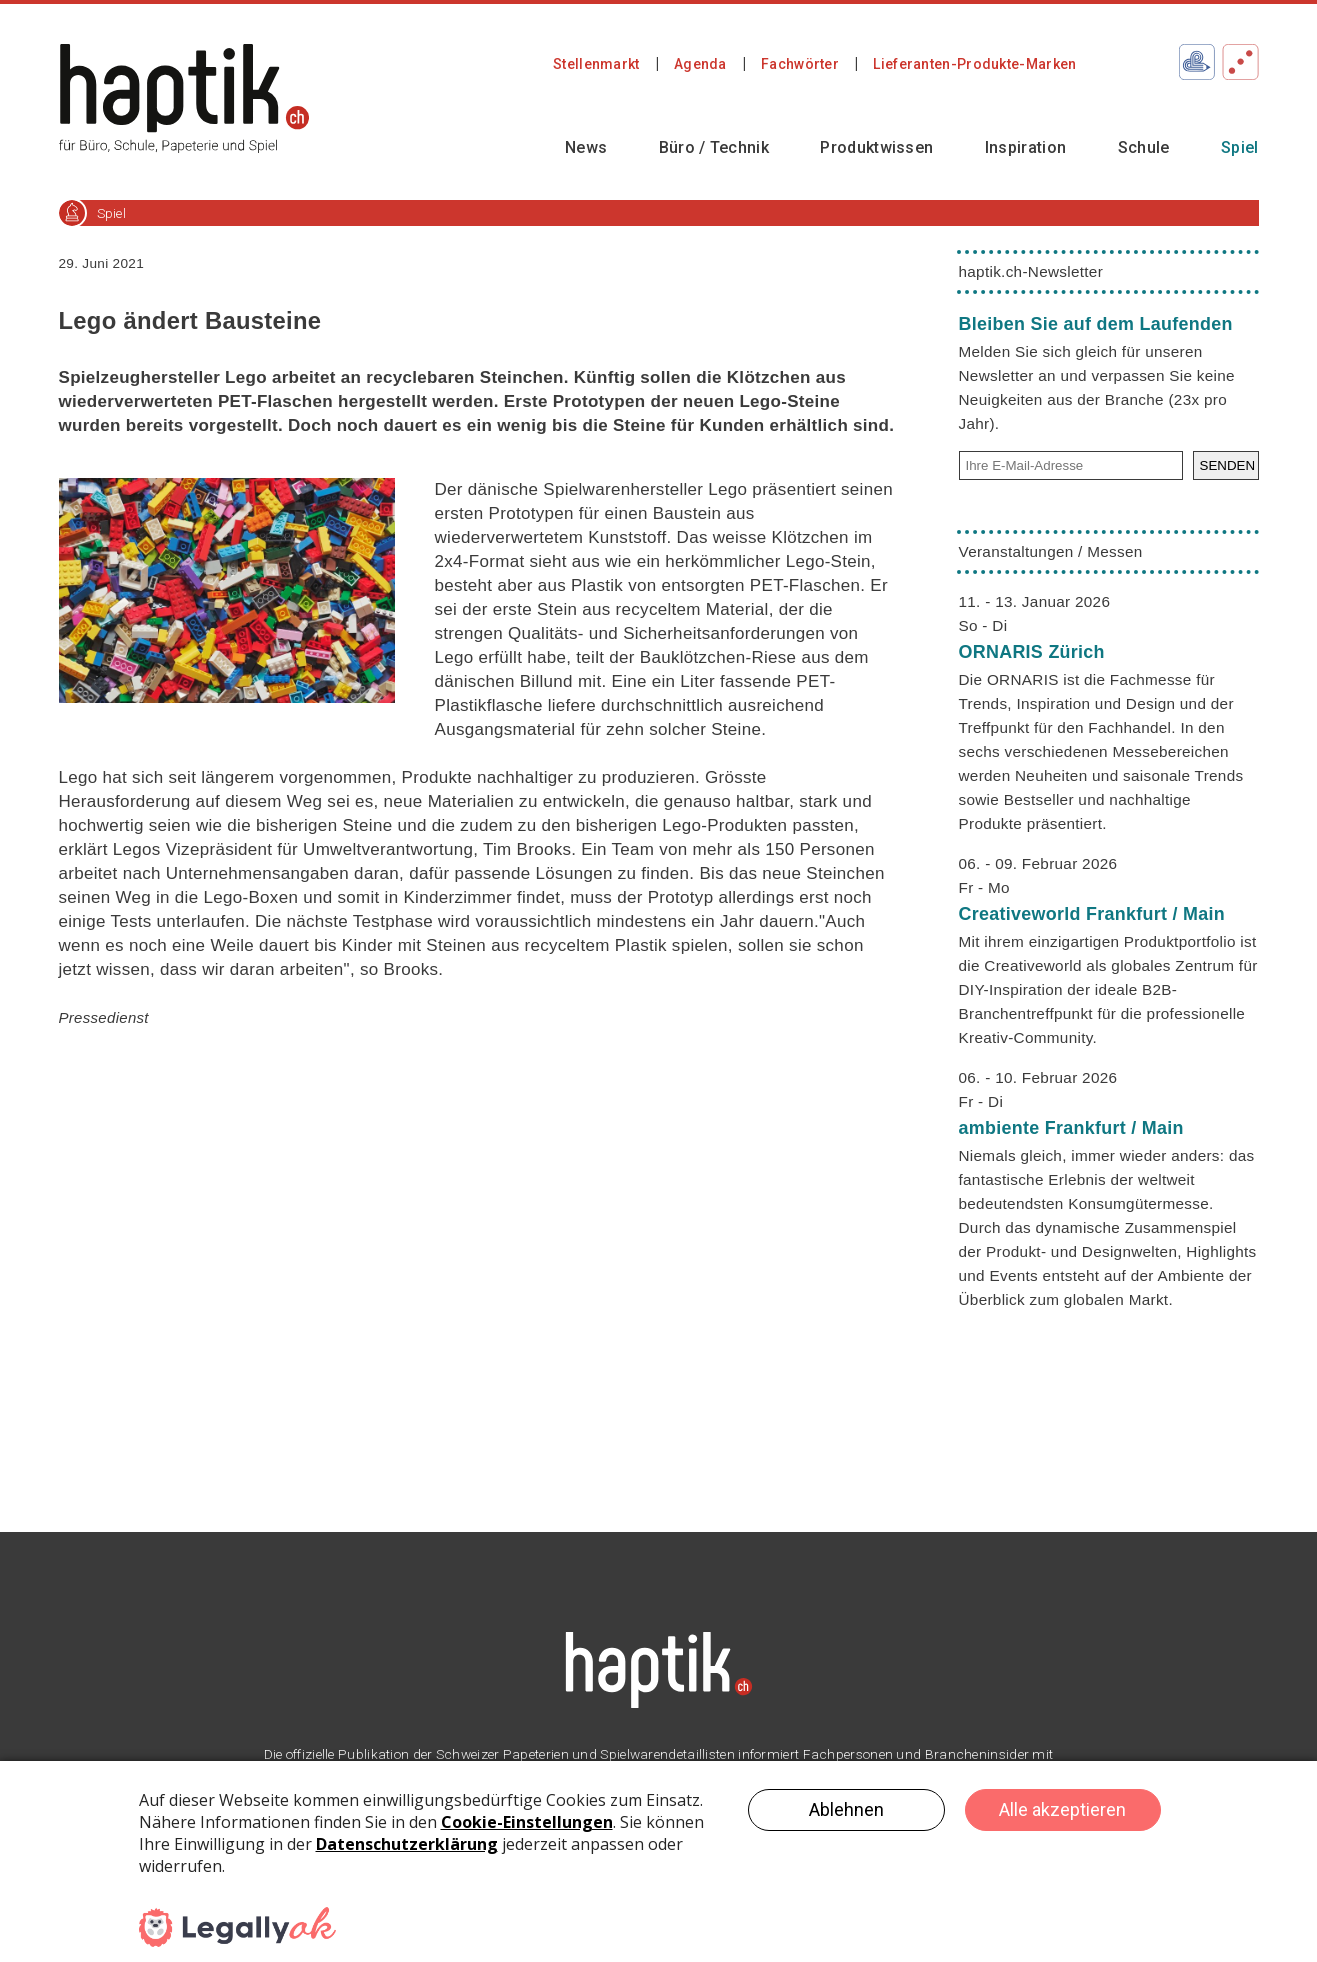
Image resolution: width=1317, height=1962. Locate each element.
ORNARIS (1032, 652)
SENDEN (1228, 465)
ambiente (1071, 1128)
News (586, 147)
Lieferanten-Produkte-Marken (974, 64)
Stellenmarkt (596, 64)
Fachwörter (800, 64)
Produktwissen (876, 147)
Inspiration (1025, 147)
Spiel (1240, 147)
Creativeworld (1092, 914)
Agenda (700, 64)
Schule (1144, 147)
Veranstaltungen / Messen (1051, 551)
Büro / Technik (714, 147)
